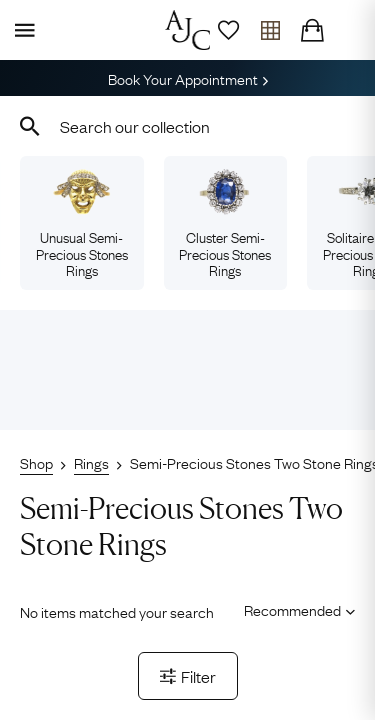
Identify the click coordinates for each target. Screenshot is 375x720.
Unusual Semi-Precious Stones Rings (82, 224)
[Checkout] (312, 30)
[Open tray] (270, 30)
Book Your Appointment (188, 78)
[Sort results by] (292, 610)
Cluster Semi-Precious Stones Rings (225, 224)
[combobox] (187, 126)
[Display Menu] (21, 30)
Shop (36, 462)
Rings (91, 462)
